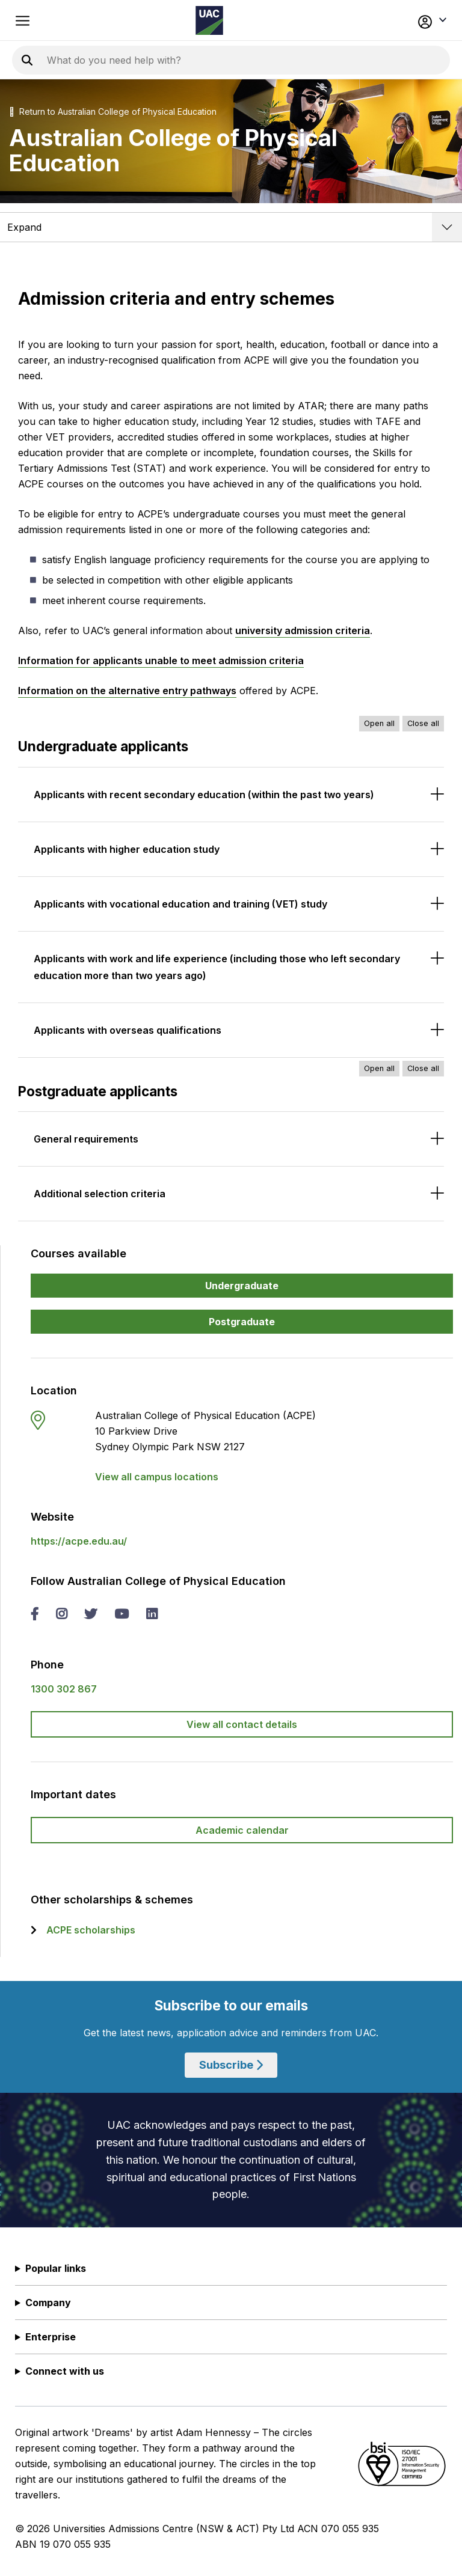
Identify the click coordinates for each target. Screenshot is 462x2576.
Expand (24, 227)
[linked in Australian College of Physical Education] (151, 1615)
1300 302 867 (64, 1689)
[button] (405, 20)
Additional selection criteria (99, 1194)
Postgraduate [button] (242, 1322)
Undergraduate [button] (242, 1286)
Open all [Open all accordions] (379, 723)
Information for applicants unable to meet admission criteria (161, 661)
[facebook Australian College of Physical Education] (34, 1615)
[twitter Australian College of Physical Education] (90, 1615)
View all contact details (241, 1724)
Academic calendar (242, 1830)
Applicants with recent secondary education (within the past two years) (204, 795)
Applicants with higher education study (127, 849)
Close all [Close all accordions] (423, 723)
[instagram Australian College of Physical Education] (61, 1615)
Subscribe (231, 2065)
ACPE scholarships (90, 1930)
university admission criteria (302, 630)
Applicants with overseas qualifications (127, 1030)
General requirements (86, 1139)
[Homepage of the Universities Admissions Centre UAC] (209, 20)
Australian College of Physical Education (137, 111)
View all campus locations (156, 1477)
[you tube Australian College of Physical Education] (121, 1615)
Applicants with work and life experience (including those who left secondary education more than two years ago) (217, 967)
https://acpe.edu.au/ (79, 1541)
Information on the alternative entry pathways (127, 691)
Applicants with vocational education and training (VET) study (180, 904)
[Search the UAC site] (192, 60)
